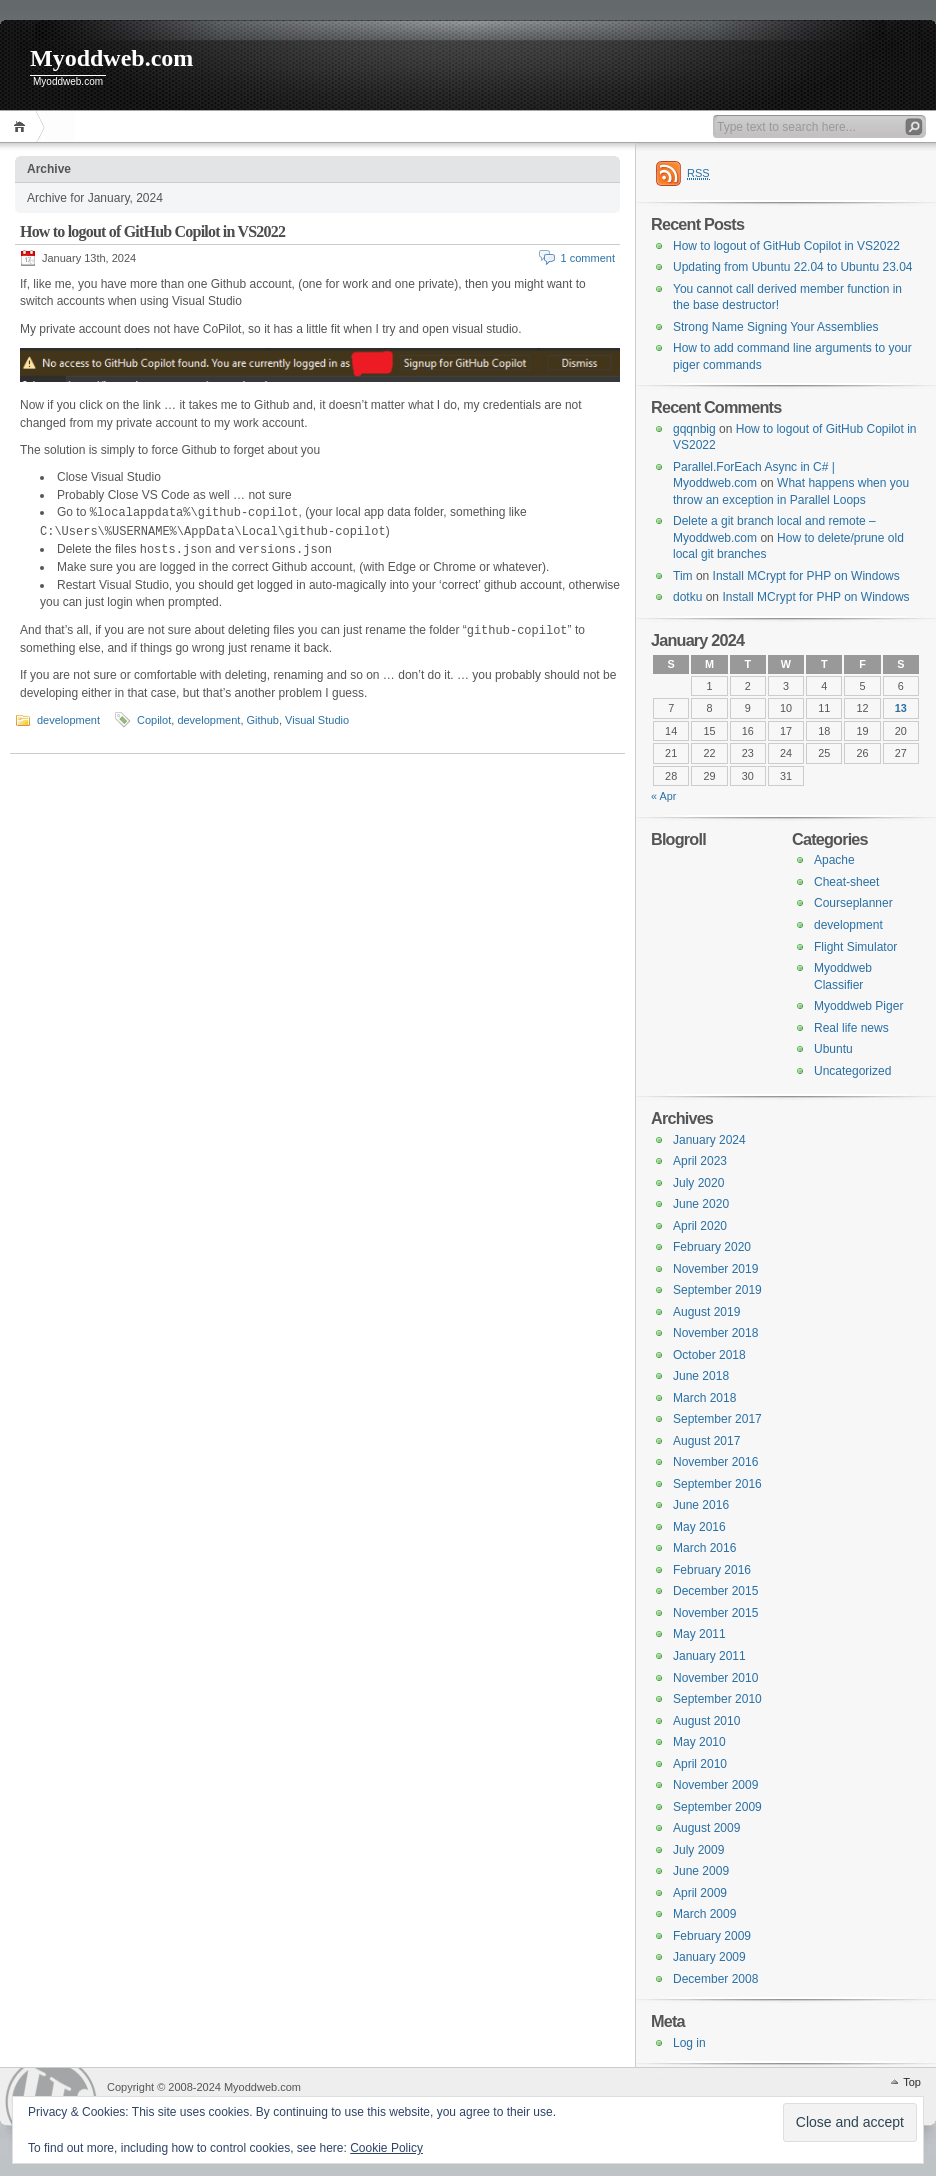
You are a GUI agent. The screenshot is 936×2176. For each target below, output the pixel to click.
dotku (687, 597)
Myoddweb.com (111, 58)
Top (912, 2082)
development (68, 720)
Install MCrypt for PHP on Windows (806, 576)
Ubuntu (833, 1049)
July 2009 (698, 1850)
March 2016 (704, 1548)
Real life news (851, 1028)
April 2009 (700, 1893)
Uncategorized (852, 1071)
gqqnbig (694, 429)
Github (263, 720)
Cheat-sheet (846, 882)
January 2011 (709, 1656)
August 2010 (706, 1721)
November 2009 (715, 1785)
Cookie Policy (386, 2148)
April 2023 (700, 1161)
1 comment (588, 258)
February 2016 (712, 1570)
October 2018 (709, 1355)
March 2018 (704, 1398)
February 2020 (712, 1247)
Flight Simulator (855, 947)
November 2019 (715, 1269)
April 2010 (700, 1764)
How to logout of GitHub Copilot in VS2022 (152, 231)
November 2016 (715, 1462)
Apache (834, 860)
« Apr (663, 796)
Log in (689, 2043)
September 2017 (717, 1419)
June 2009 (701, 1871)
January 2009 (709, 1957)
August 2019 (706, 1312)
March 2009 (704, 1914)
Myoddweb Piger (858, 1006)
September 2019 (717, 1290)
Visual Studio (317, 720)
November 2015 (715, 1613)
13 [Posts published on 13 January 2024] (901, 708)
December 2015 (715, 1591)
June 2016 (701, 1505)
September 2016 (717, 1484)
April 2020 (700, 1226)
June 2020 (701, 1204)
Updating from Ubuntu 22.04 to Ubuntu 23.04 (793, 267)
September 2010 (717, 1699)
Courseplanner (853, 903)
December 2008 (715, 1979)
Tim (683, 576)
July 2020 (698, 1183)
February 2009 (712, 1936)
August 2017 (706, 1441)
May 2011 (699, 1634)
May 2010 (699, 1742)
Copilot (154, 720)
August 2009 (706, 1828)
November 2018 (715, 1333)
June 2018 (701, 1376)
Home (22, 126)
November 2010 (715, 1678)
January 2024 (709, 1140)
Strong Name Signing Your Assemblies (775, 327)
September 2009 (717, 1807)
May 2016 (699, 1527)
